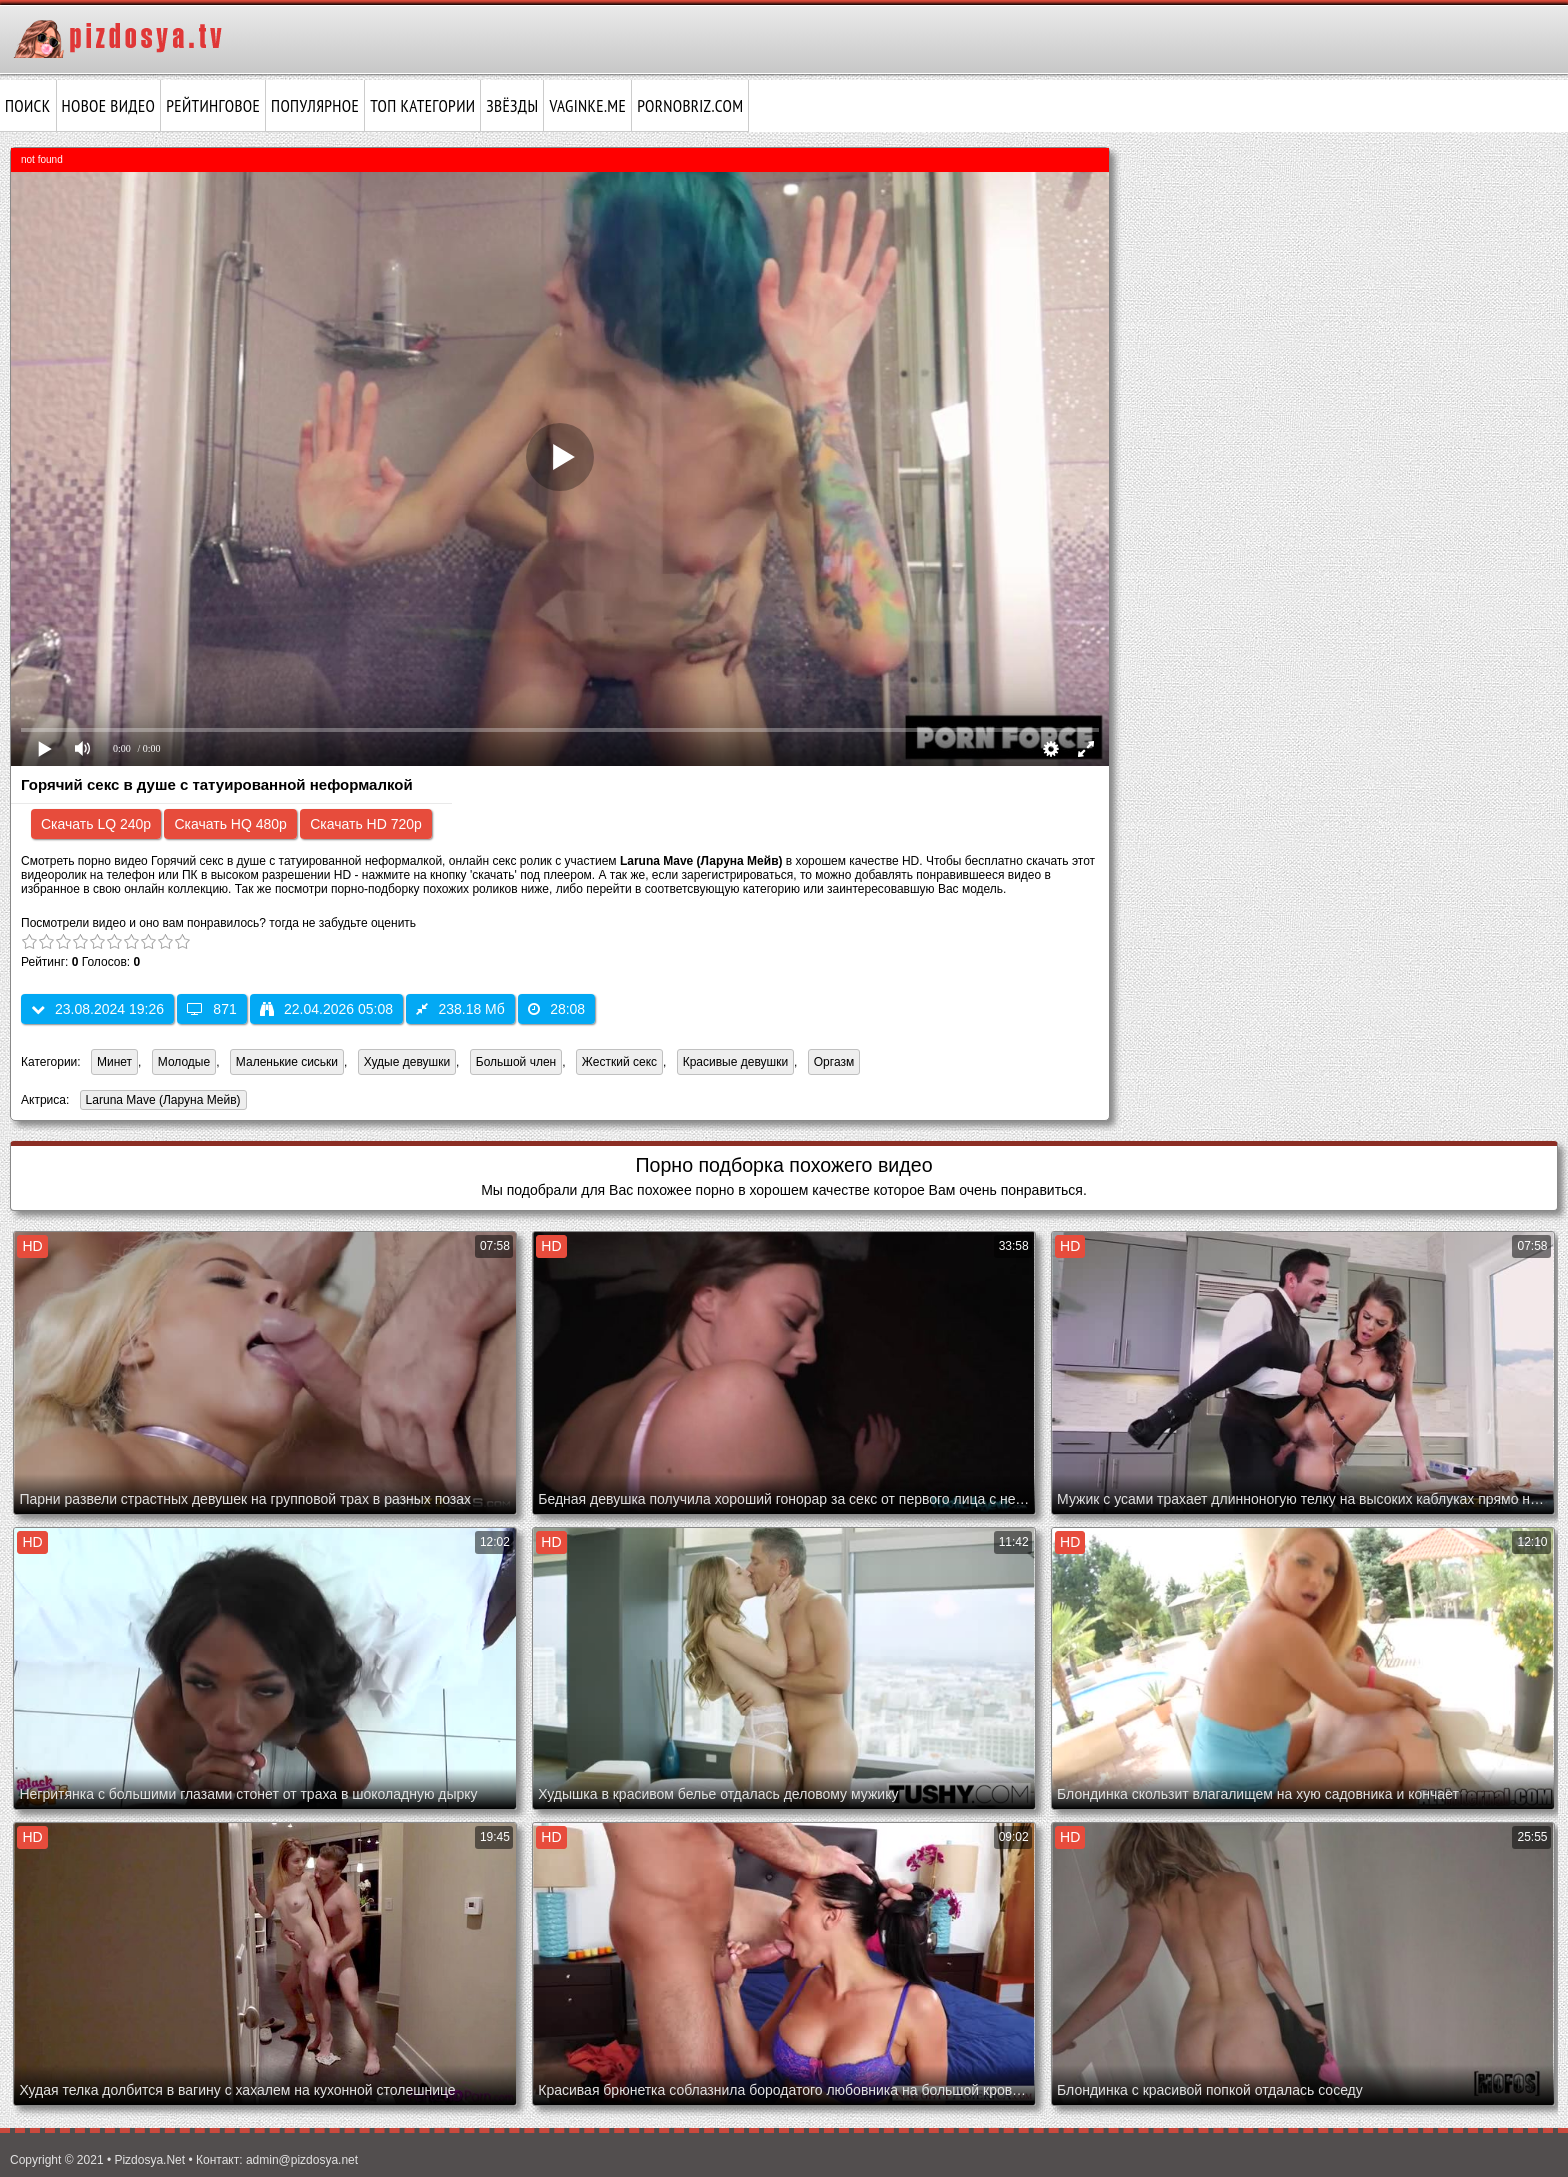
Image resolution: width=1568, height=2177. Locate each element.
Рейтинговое (213, 106)
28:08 (556, 1009)
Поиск (28, 106)
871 (211, 1009)
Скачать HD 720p (366, 824)
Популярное (315, 106)
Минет (114, 1062)
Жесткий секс (619, 1062)
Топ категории (422, 106)
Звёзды (512, 106)
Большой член (516, 1062)
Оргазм (834, 1062)
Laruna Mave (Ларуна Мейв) (160, 1101)
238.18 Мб (460, 1009)
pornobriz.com (690, 106)
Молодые (184, 1062)
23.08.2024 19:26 (97, 1009)
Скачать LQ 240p (96, 824)
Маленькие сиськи (287, 1062)
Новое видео (109, 106)
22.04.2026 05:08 (326, 1009)
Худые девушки (407, 1062)
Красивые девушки (735, 1062)
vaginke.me (587, 106)
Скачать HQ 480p (230, 824)
